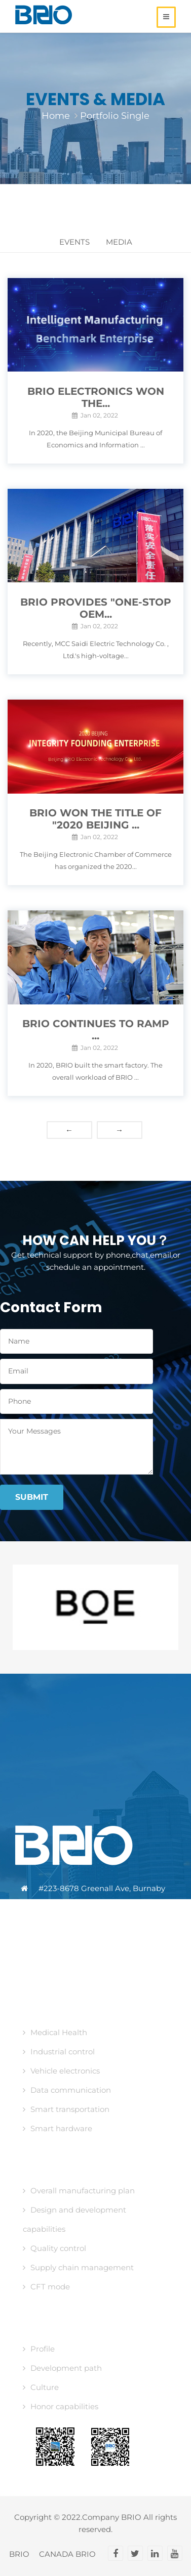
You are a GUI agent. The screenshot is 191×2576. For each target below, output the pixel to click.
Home (56, 115)
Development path (62, 2368)
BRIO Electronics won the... (95, 397)
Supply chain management (78, 2267)
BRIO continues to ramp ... (95, 1030)
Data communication (67, 2090)
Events (74, 242)
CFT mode (46, 2286)
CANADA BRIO (67, 2554)
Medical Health (55, 2032)
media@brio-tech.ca (79, 1947)
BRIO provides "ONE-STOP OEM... (95, 608)
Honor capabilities (60, 2406)
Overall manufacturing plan (79, 2190)
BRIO (19, 2554)
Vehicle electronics (61, 2071)
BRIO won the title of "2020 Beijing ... (95, 819)
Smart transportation (66, 2109)
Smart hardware (57, 2128)
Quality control (54, 2248)
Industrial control (59, 2051)
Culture (41, 2387)
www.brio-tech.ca (73, 1968)
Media (119, 242)
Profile (39, 2349)
